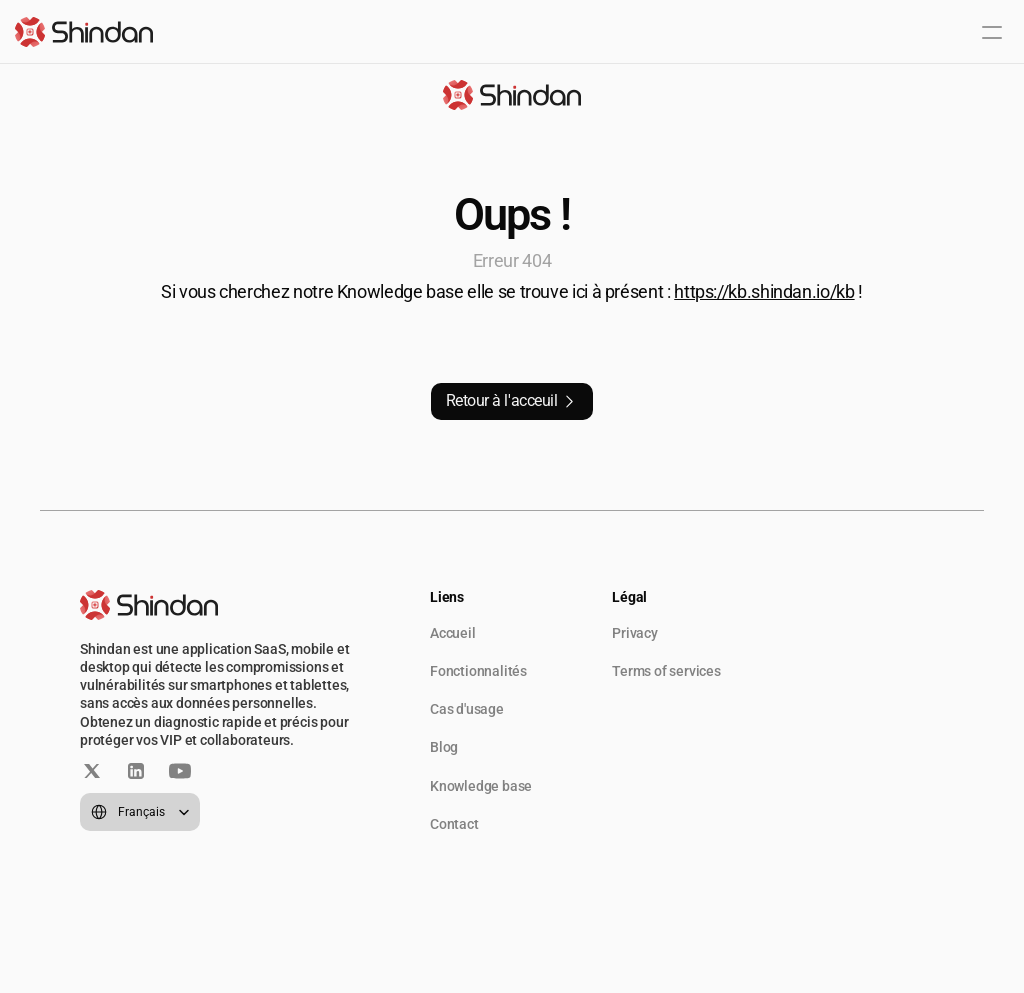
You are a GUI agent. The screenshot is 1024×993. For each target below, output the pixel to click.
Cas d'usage (467, 709)
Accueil (453, 633)
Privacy (635, 633)
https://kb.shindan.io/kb (764, 291)
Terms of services (666, 671)
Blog (444, 747)
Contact (454, 824)
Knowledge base (481, 786)
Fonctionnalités (478, 671)
